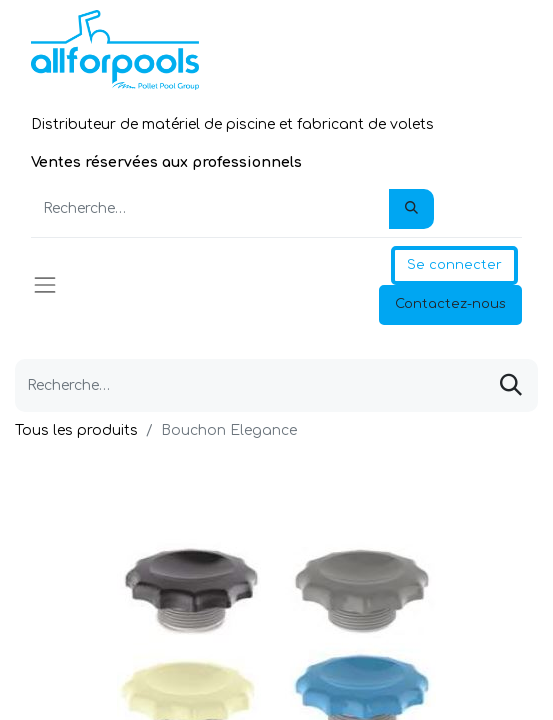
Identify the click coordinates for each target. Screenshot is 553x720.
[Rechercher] (411, 209)
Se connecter (454, 265)
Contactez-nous (450, 304)
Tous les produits (76, 430)
